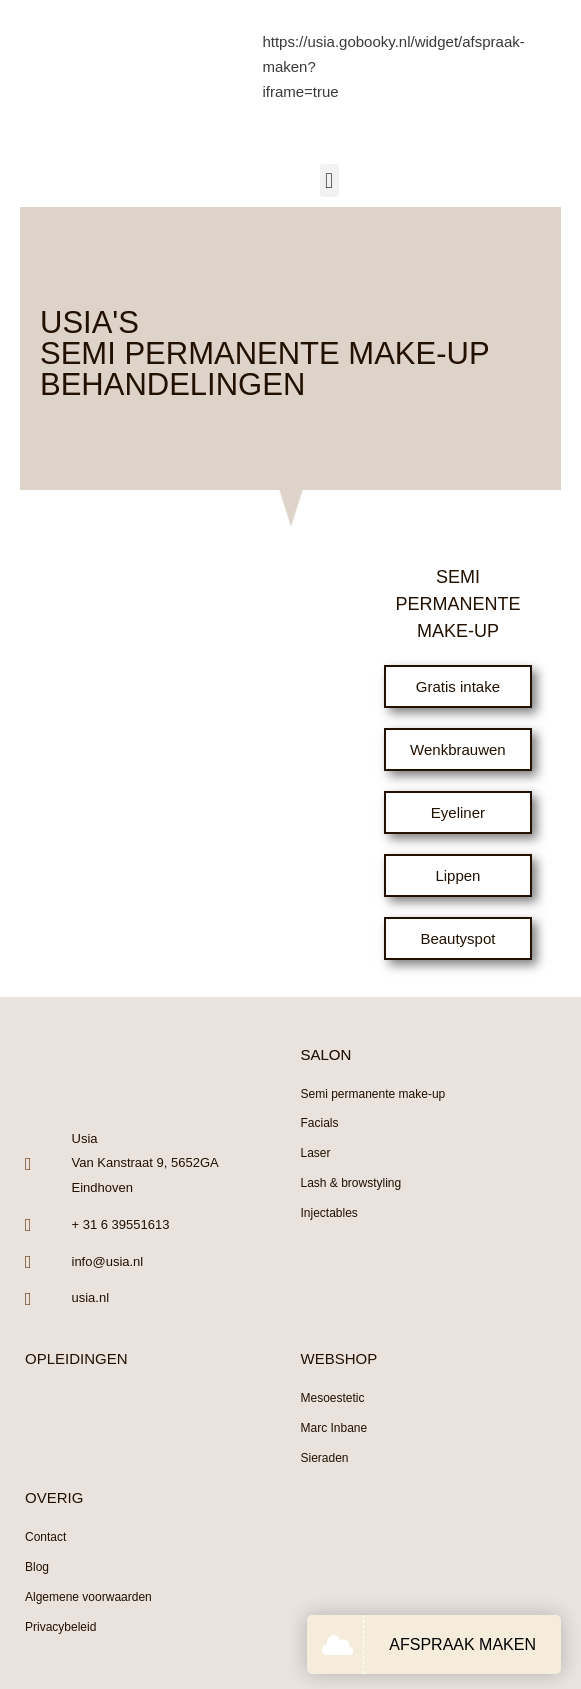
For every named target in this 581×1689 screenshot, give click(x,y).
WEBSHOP (339, 1358)
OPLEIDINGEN (76, 1358)
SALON (326, 1054)
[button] (329, 180)
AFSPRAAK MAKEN (462, 1644)
